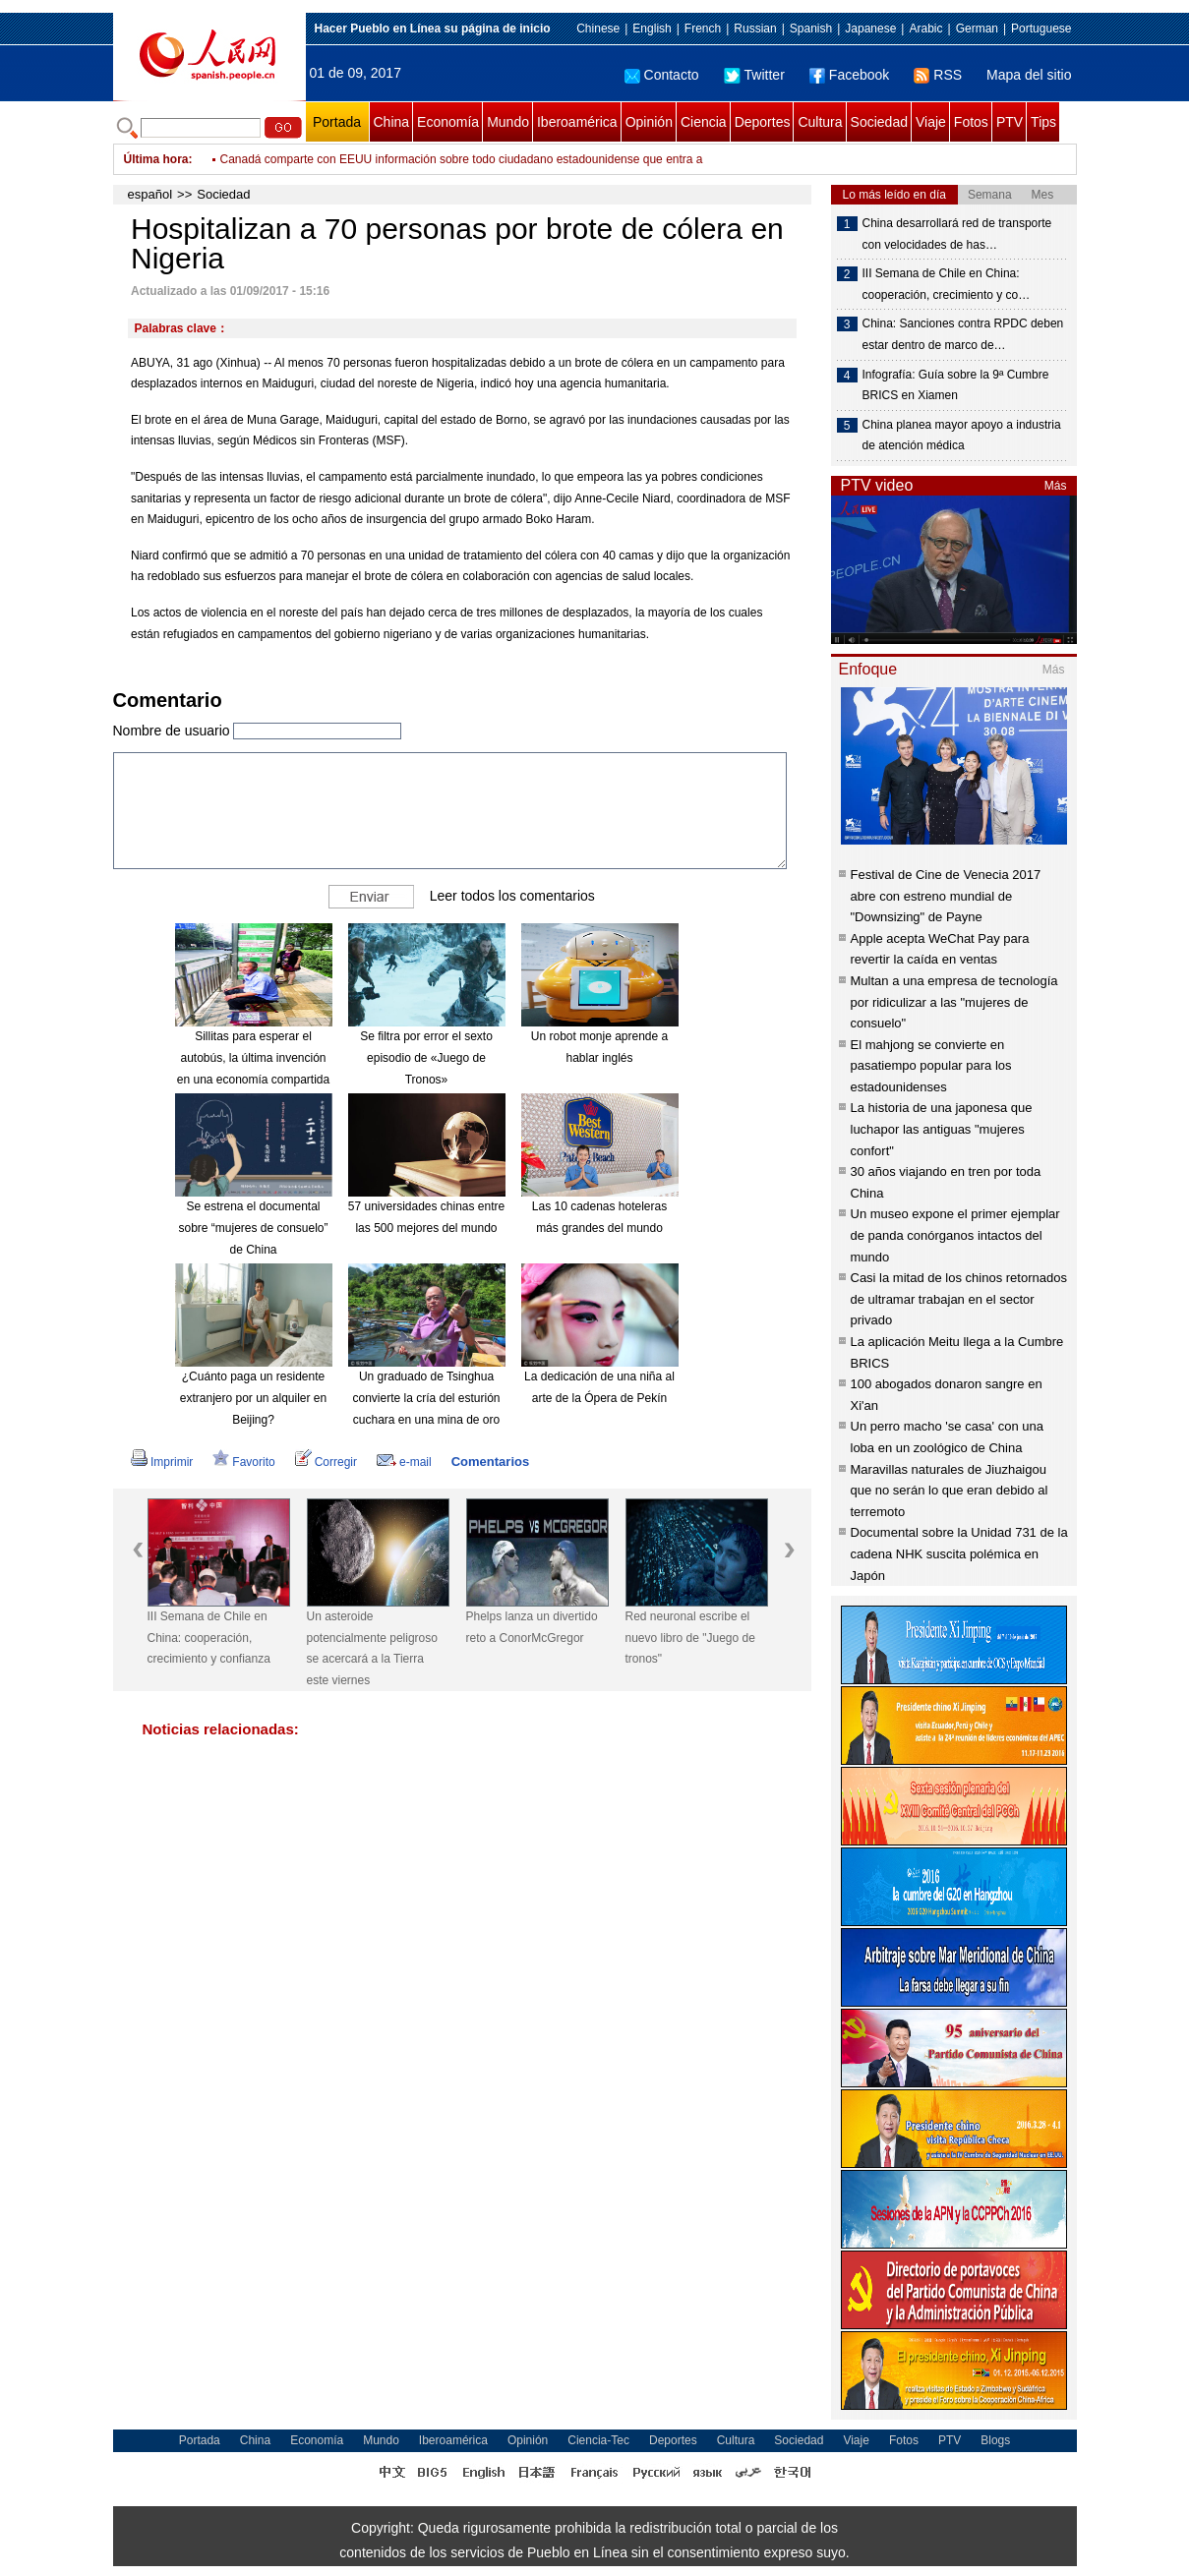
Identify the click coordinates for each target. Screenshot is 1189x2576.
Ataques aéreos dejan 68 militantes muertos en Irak (355, 159)
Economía (448, 122)
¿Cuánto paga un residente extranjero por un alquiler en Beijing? (253, 1398)
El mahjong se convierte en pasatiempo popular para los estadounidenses (931, 1065)
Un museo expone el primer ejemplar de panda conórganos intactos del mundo (955, 1234)
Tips (1043, 122)
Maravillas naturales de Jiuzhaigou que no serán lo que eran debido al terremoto (949, 1490)
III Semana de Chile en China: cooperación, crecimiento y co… (946, 284)
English (651, 28)
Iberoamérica (577, 122)
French (702, 28)
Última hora (156, 159)
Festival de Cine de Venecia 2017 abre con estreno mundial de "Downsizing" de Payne (946, 895)
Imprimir (162, 1462)
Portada (337, 122)
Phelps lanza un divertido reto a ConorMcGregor (532, 1627)
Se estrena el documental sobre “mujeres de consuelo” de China (252, 1228)
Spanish (811, 28)
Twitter (754, 75)
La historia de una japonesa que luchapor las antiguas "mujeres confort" (942, 1128)
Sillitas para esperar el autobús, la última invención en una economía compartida (253, 1057)
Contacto (661, 75)
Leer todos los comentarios (512, 896)
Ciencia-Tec (598, 2440)
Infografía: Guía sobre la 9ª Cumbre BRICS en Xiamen (955, 385)
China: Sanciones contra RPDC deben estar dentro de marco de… (963, 334)
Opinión (649, 122)
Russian (755, 28)
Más (1055, 486)
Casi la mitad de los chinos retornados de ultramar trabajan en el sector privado (959, 1298)
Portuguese (1041, 28)
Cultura (820, 122)
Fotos (971, 122)
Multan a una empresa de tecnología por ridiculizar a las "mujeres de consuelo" (954, 1001)
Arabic (925, 28)
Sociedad (879, 122)
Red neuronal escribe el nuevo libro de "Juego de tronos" (690, 1638)
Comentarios (490, 1461)
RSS (938, 75)
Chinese (598, 28)
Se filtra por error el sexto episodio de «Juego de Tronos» (426, 1057)
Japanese (870, 28)
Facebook (849, 75)
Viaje (931, 122)
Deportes (763, 122)
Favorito (243, 1462)
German (977, 28)
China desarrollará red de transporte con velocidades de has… (957, 234)
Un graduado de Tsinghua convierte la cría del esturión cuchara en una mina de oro (426, 1398)
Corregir (326, 1462)
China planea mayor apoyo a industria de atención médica (961, 435)
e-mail (404, 1462)
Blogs (995, 2440)
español (150, 194)
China (392, 122)
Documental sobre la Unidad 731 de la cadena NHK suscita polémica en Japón (959, 1553)
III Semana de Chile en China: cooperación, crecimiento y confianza (209, 1638)
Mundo (508, 122)
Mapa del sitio (1028, 75)
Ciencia (704, 122)
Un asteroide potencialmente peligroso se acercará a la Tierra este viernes (372, 1648)
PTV (1009, 122)
